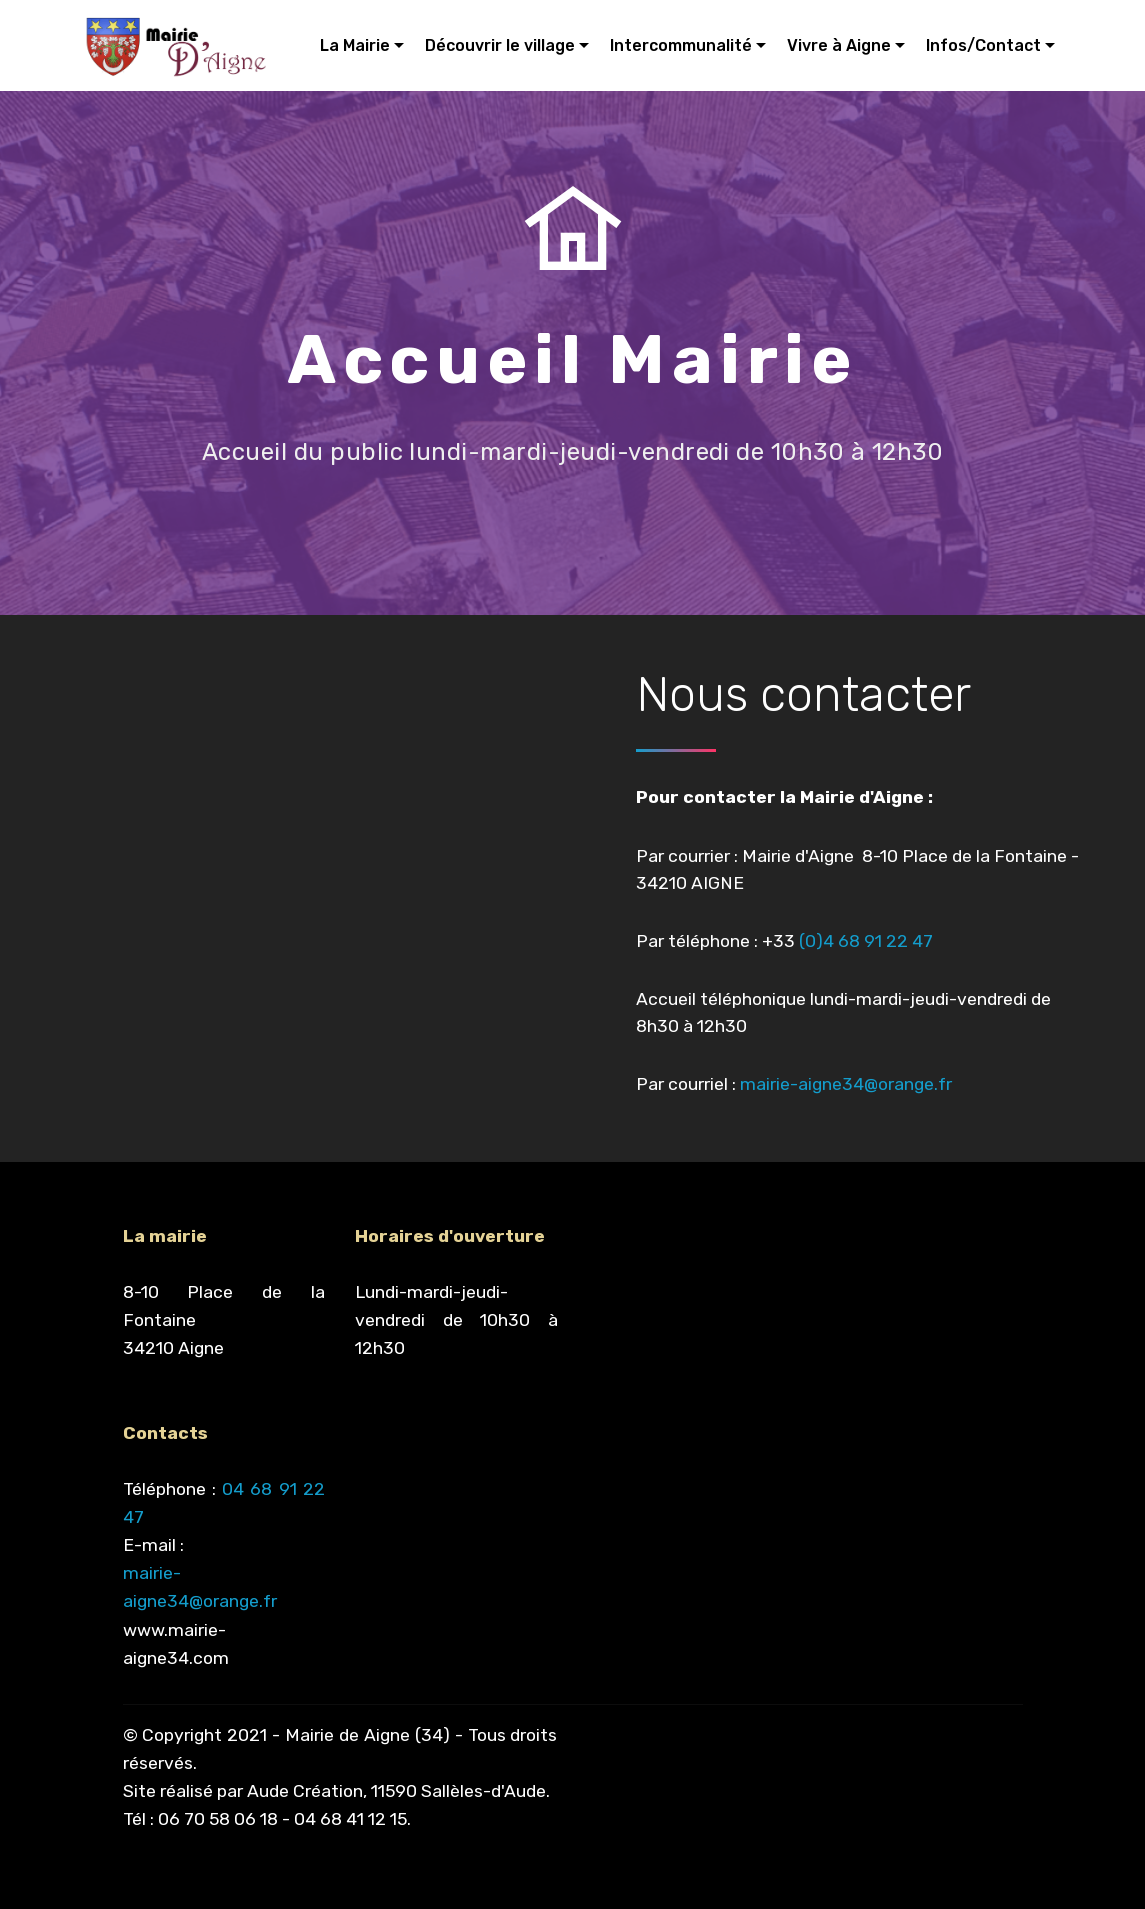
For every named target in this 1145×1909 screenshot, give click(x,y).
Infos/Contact (983, 45)
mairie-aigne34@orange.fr (848, 1084)
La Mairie (355, 45)
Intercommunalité (681, 45)
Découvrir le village (500, 45)
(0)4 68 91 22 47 (866, 941)
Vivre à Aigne (839, 45)
